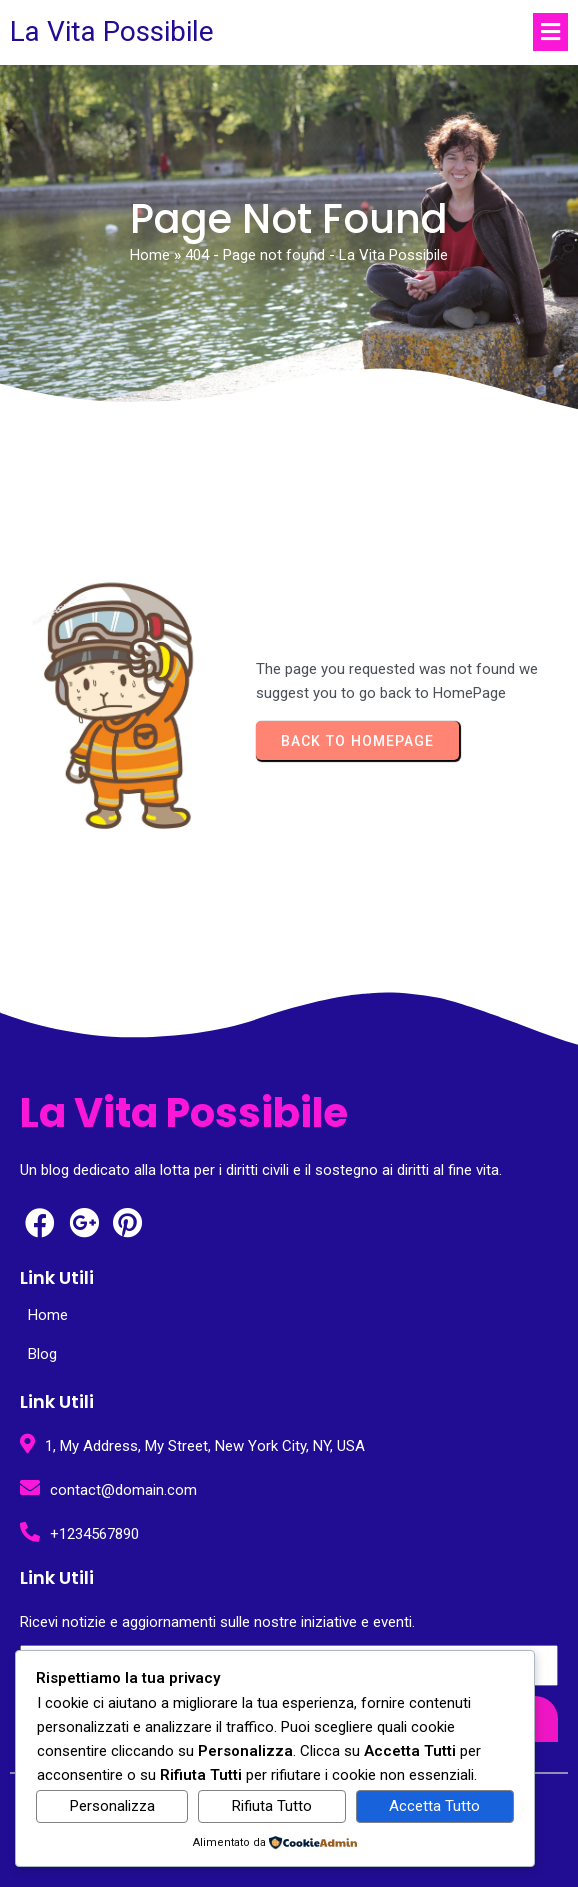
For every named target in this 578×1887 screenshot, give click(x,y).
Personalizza (112, 1806)
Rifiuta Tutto (272, 1806)
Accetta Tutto (434, 1806)
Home (150, 255)
